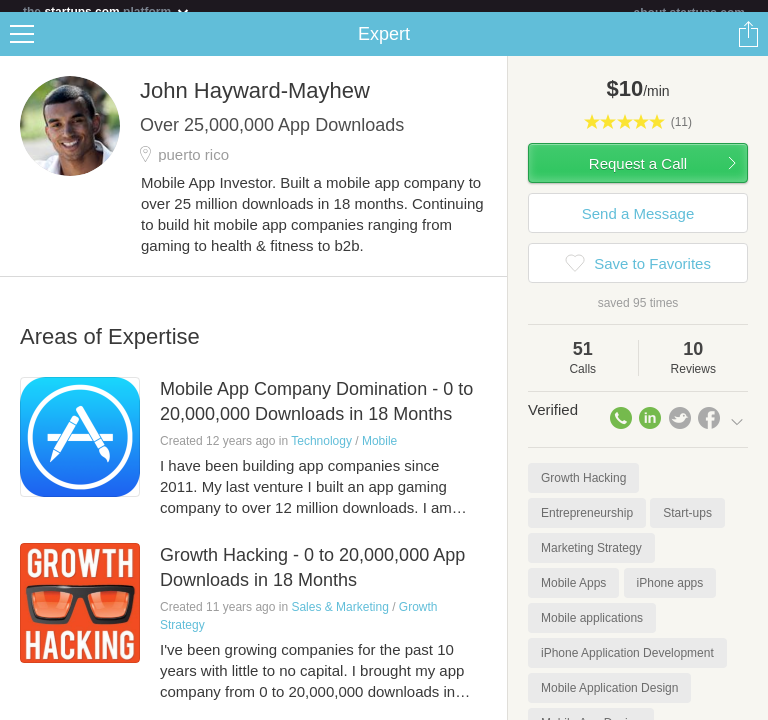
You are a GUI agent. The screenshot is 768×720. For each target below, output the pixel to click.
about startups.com (689, 13)
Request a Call (638, 175)
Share (748, 46)
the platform (107, 11)
